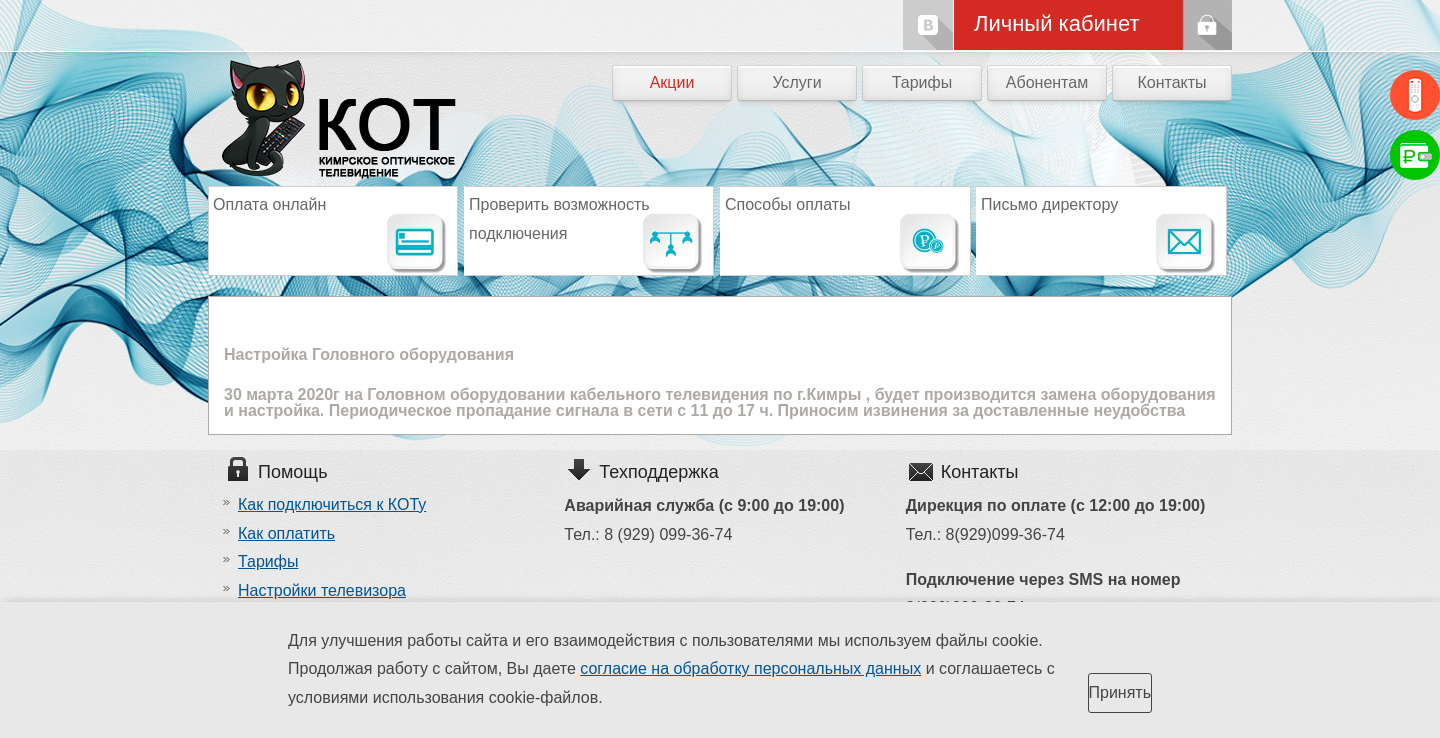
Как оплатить (286, 533)
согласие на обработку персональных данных (750, 668)
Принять (1120, 692)
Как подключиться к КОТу (332, 504)
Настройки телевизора (322, 590)
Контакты (1171, 82)
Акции (672, 82)
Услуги (796, 82)
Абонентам (1047, 82)
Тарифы (922, 82)
